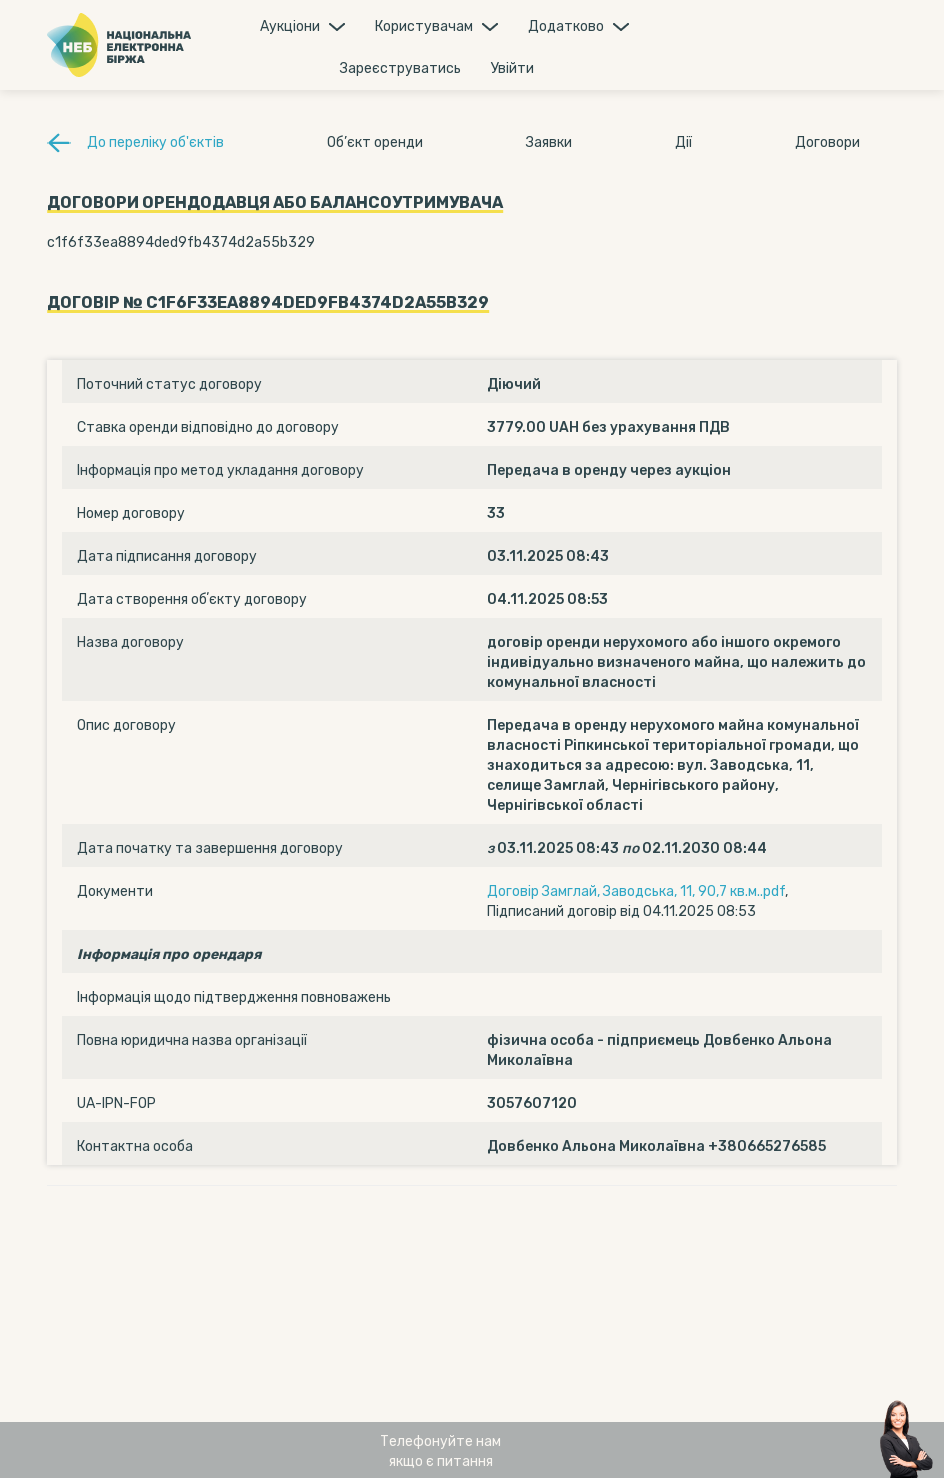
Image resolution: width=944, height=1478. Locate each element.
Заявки (549, 142)
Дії (683, 142)
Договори (827, 142)
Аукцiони (290, 26)
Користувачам (424, 26)
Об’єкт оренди (375, 142)
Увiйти (512, 68)
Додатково (566, 26)
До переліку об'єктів (155, 142)
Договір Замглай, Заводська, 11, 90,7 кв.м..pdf (636, 891)
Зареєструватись (400, 68)
